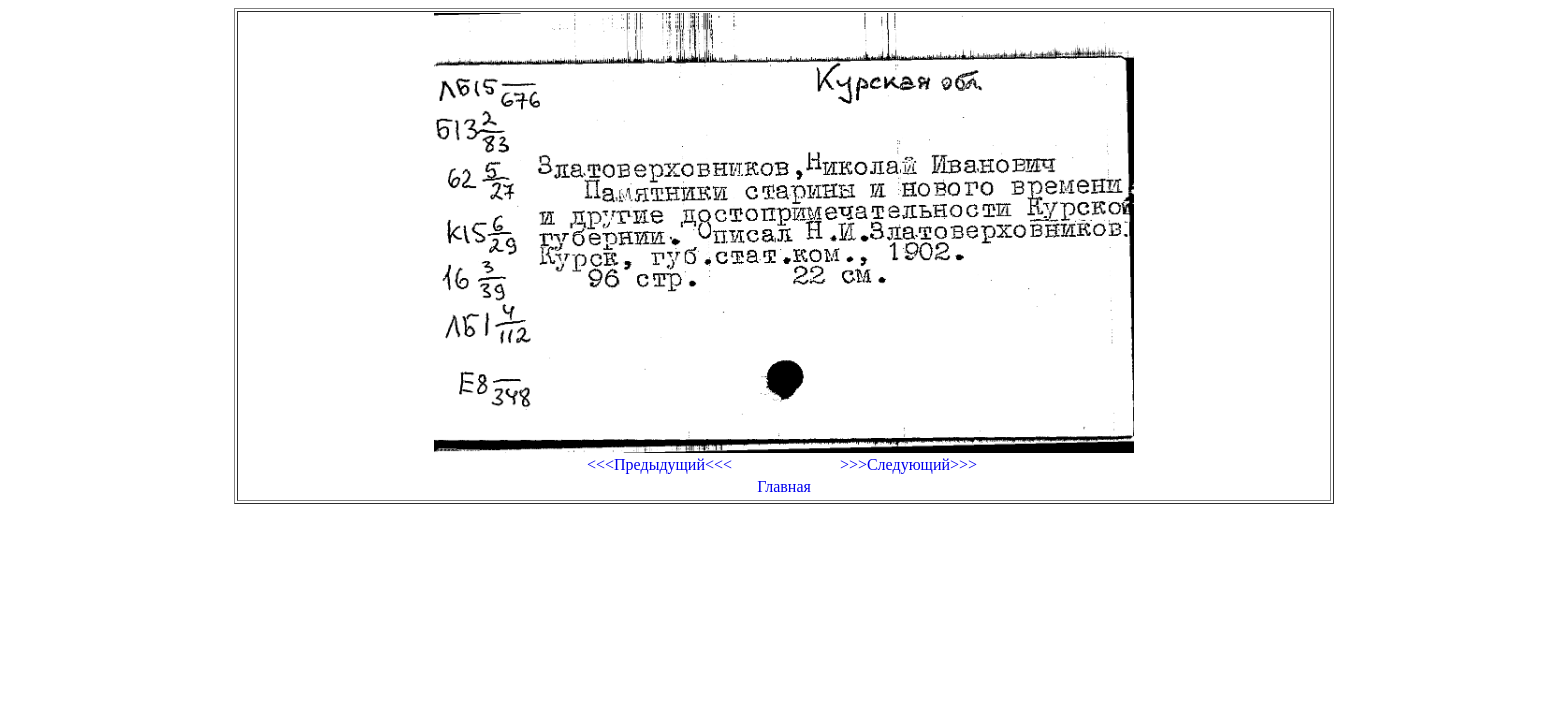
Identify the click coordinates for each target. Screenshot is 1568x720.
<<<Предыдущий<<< (659, 464)
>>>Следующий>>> (908, 464)
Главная (784, 486)
